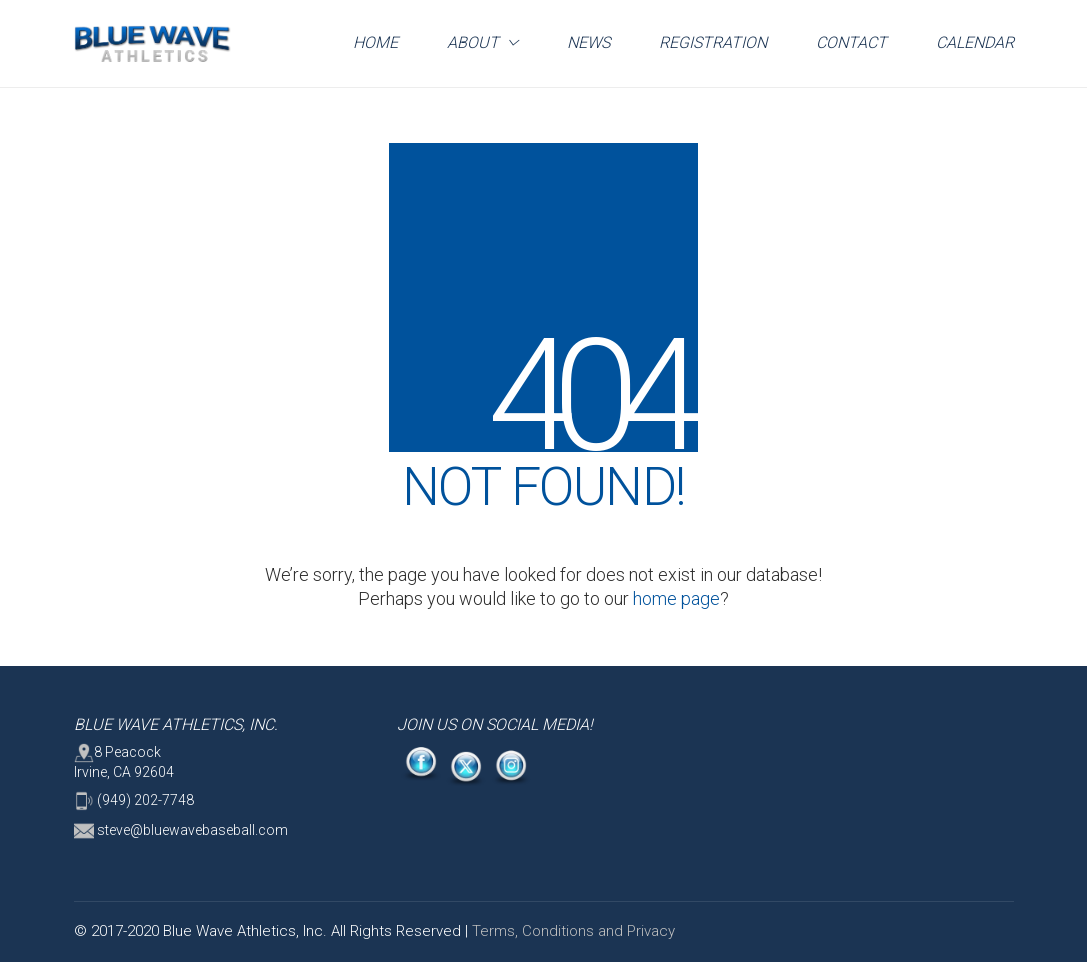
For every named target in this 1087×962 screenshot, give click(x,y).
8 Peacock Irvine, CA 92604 (124, 761)
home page (676, 598)
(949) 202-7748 (134, 801)
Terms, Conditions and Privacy (573, 931)
